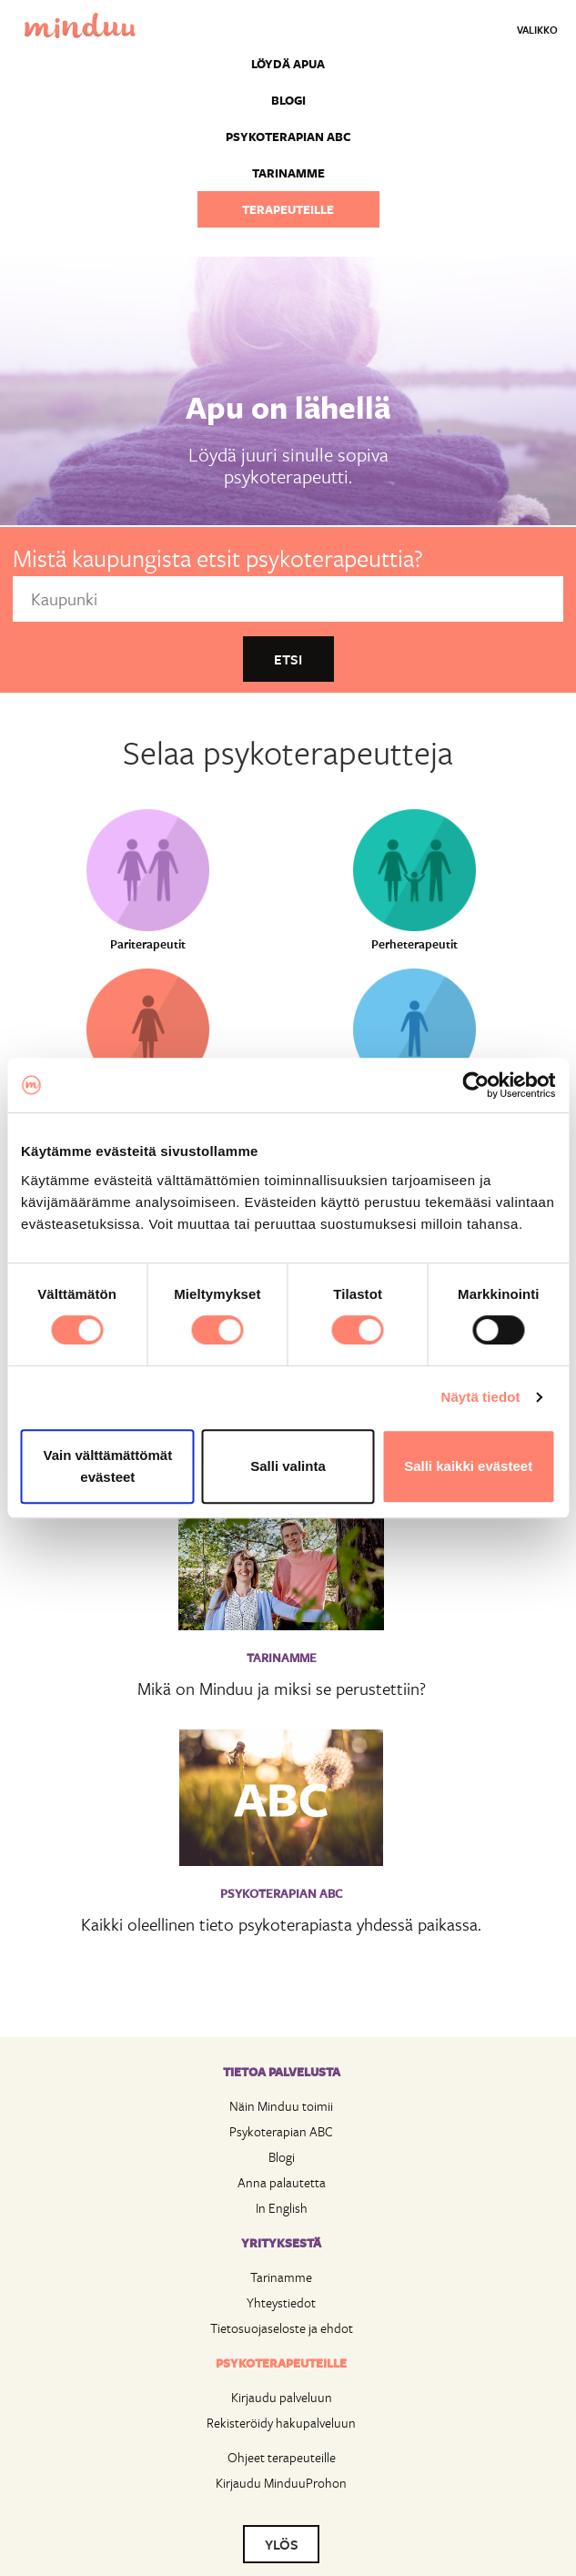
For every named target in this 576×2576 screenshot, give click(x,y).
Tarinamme (288, 173)
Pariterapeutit (148, 944)
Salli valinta (288, 1466)
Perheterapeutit (414, 944)
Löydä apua (288, 64)
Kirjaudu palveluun (281, 2397)
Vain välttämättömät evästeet (107, 1466)
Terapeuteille (288, 209)
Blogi (288, 100)
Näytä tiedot (480, 1397)
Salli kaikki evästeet (468, 1466)
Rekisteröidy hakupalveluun (281, 2422)
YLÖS (281, 2544)
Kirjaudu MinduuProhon (281, 2482)
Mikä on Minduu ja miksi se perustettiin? (281, 1688)
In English (282, 2207)
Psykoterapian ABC (288, 136)
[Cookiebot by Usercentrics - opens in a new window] (475, 1085)
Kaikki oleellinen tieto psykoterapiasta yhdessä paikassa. (281, 1923)
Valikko (537, 29)
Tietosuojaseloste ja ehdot (281, 2328)
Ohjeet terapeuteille (281, 2457)
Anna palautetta (281, 2182)
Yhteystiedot (281, 2302)
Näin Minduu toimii (281, 2106)
